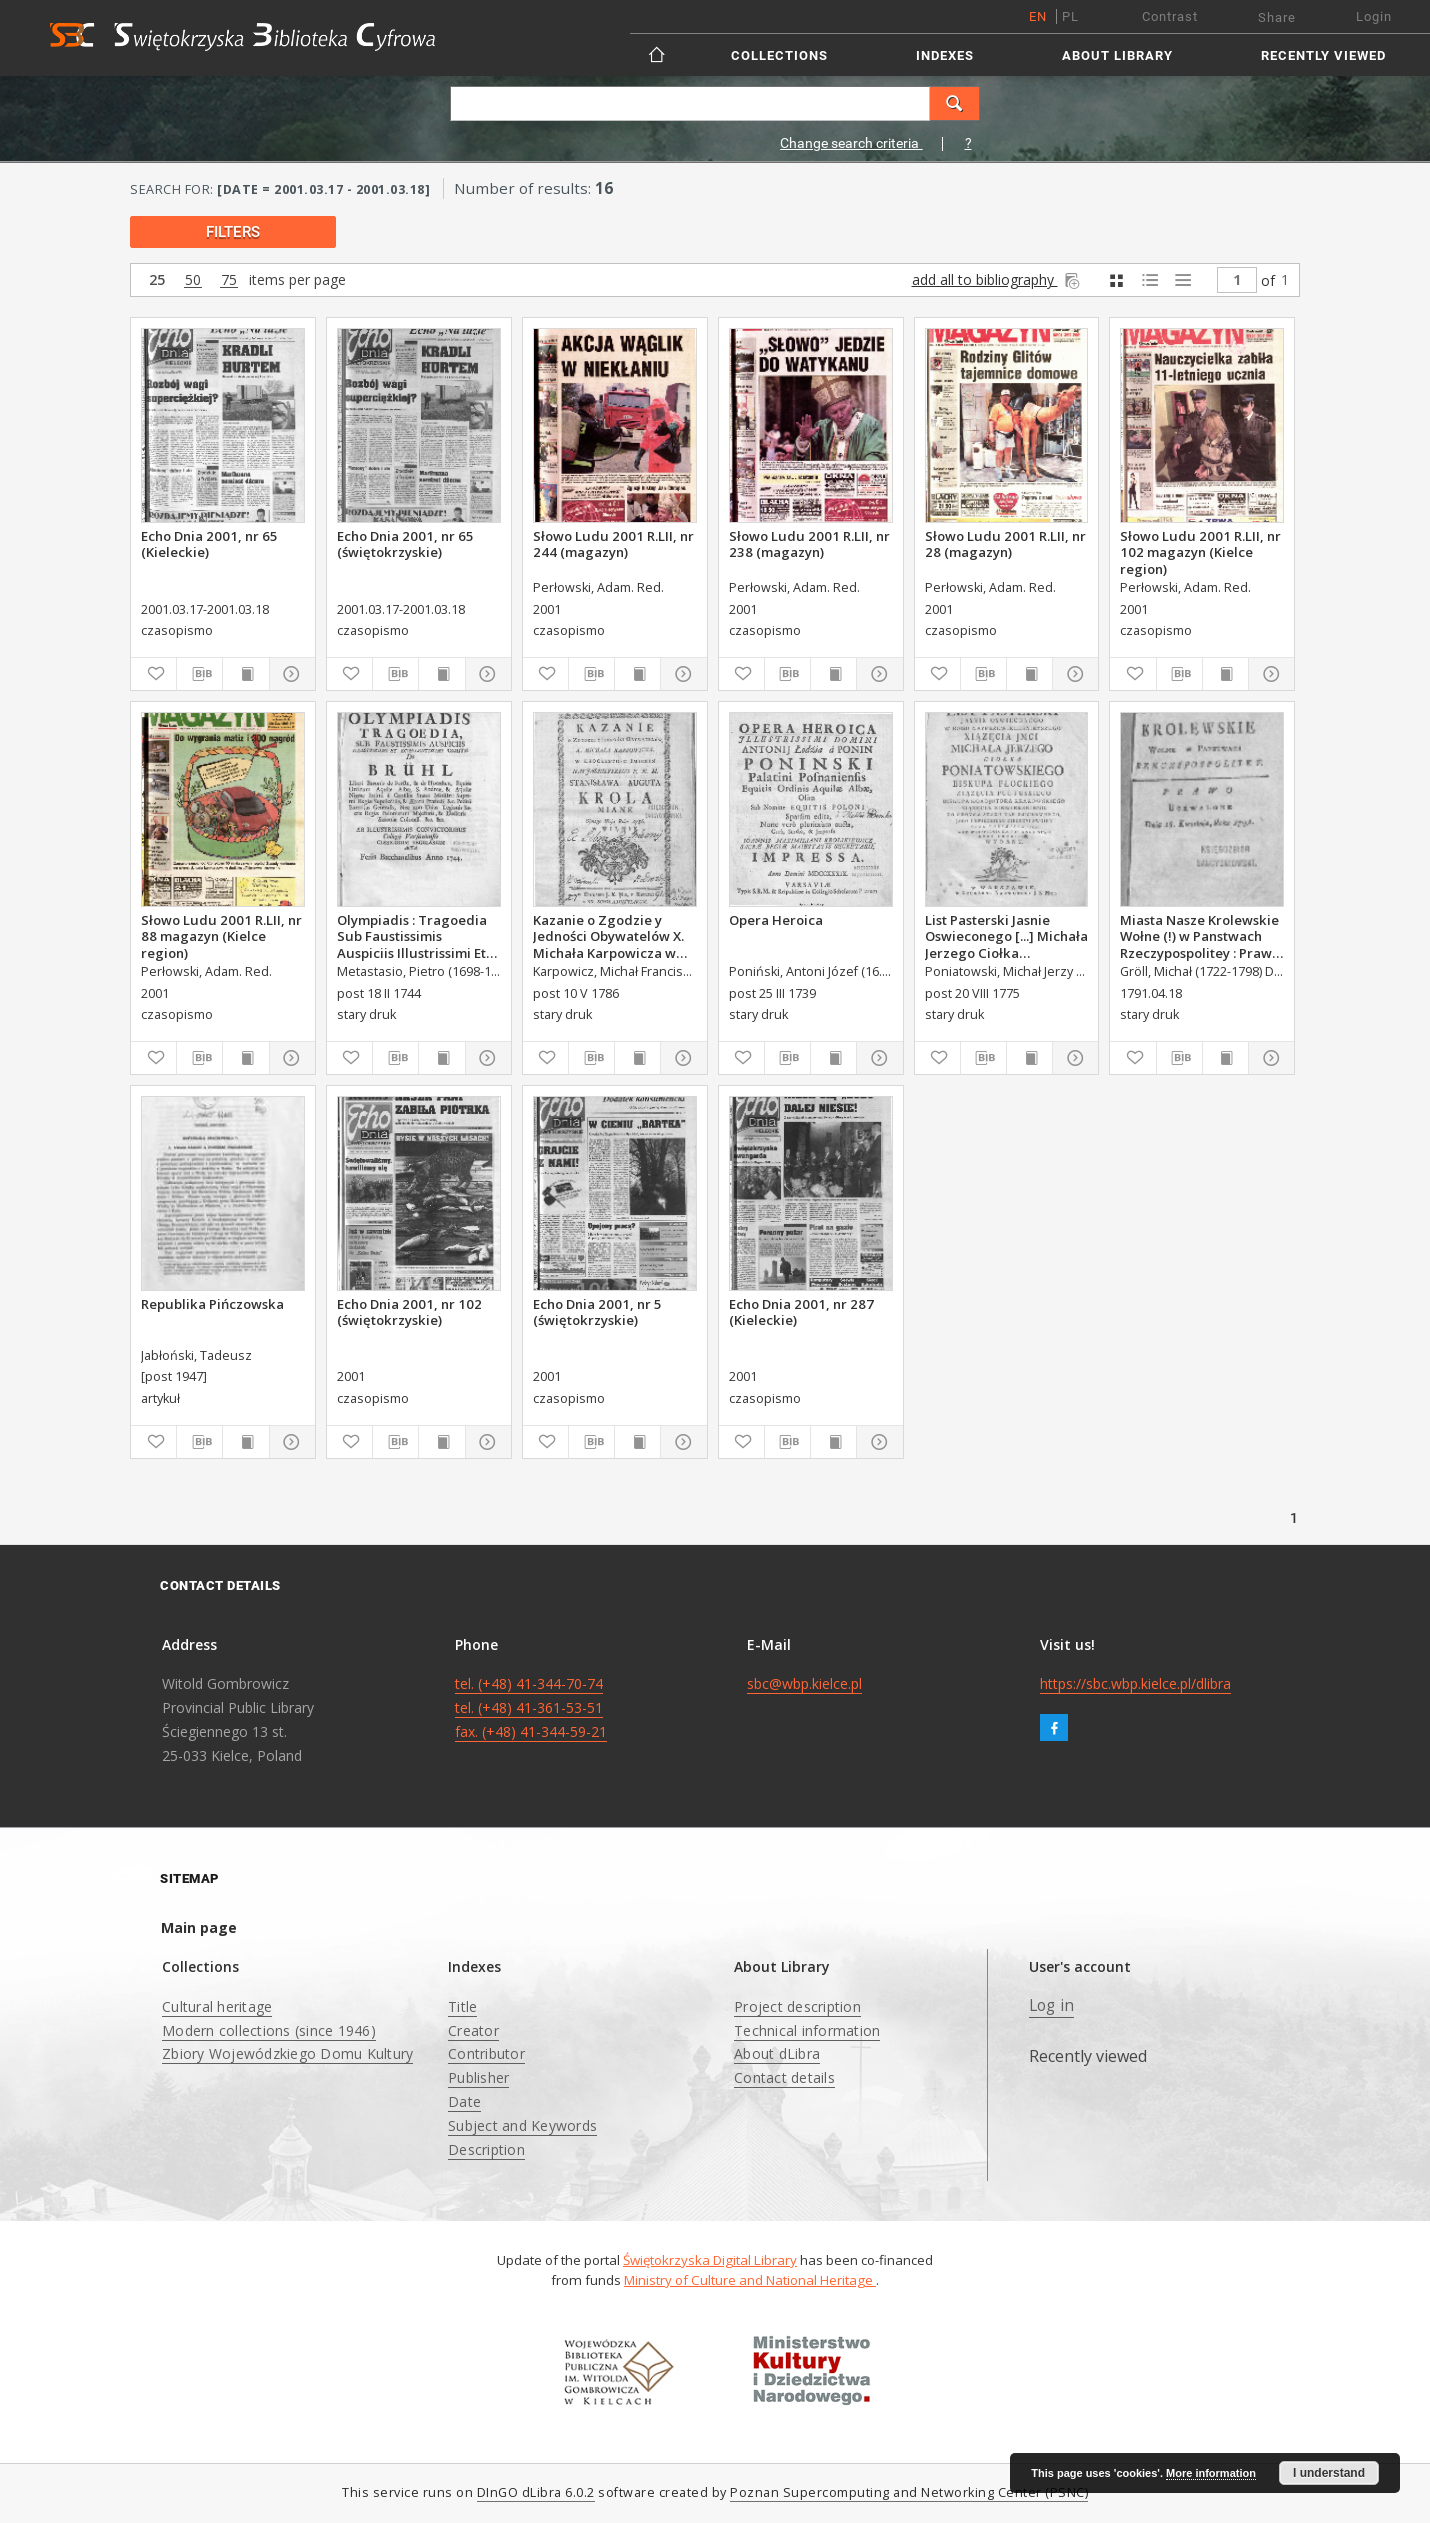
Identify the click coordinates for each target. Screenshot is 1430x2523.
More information (1211, 2473)
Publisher (478, 2077)
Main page (199, 1927)
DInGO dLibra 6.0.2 (536, 2492)
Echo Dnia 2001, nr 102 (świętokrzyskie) (409, 1312)
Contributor (486, 2053)
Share (1277, 17)
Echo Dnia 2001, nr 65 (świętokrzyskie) (405, 544)
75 (229, 280)
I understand (1329, 2473)
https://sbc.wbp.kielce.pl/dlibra (1135, 1683)
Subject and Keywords (522, 2125)
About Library (1117, 55)
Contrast (1170, 16)
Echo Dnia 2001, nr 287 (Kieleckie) (801, 1312)
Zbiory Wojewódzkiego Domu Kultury (287, 2053)
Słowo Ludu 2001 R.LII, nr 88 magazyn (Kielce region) (221, 936)
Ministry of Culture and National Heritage (750, 2280)
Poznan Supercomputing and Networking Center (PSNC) (909, 2492)
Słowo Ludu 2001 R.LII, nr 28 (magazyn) (1005, 544)
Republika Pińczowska (212, 1304)
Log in (1052, 2005)
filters (233, 232)
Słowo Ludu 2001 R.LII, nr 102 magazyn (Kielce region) (1200, 552)
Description (486, 2149)
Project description (797, 2006)
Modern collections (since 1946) (269, 2030)
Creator (473, 2030)
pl (1070, 16)
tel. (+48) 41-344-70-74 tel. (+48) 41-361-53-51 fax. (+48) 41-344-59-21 (531, 1707)
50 (193, 280)
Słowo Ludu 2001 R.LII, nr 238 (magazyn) (809, 544)
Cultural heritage (217, 2006)
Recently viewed (1323, 55)
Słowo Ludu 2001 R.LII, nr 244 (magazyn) (613, 544)
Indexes (945, 55)
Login (1374, 16)
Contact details (784, 2077)
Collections (779, 55)
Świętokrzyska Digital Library (710, 2260)
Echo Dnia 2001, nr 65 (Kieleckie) (209, 544)
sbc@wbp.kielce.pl (804, 1683)
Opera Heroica (776, 920)
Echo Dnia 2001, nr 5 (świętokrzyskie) (597, 1312)
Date (464, 2101)
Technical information (807, 2030)
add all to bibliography (997, 279)
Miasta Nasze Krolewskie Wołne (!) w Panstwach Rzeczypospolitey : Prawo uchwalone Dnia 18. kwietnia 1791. (1200, 936)
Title (462, 2006)
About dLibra (777, 2053)
